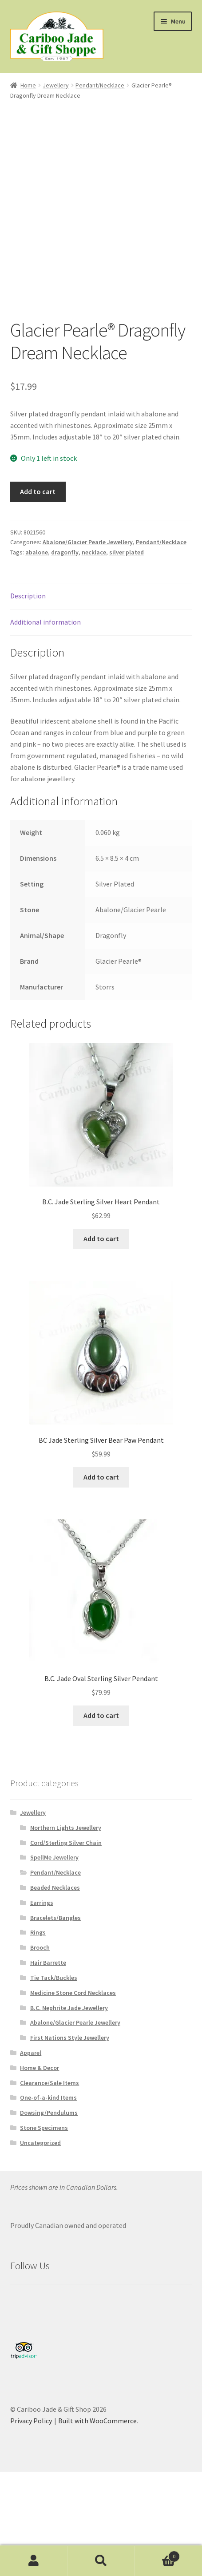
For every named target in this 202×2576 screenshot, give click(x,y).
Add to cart (37, 491)
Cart (157, 2554)
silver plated (126, 552)
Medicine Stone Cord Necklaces (73, 1993)
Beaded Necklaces (55, 1887)
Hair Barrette (48, 1963)
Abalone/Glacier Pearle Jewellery (88, 542)
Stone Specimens (44, 2128)
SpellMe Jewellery (54, 1857)
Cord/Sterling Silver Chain (66, 1843)
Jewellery (56, 85)
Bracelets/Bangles (55, 1918)
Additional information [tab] (45, 621)
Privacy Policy (31, 2420)
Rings (38, 1932)
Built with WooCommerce (97, 2420)
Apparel (30, 2053)
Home (28, 85)
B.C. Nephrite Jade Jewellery (69, 2008)
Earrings (41, 1903)
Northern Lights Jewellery (65, 1828)
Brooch (40, 1947)
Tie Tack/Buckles (53, 1978)
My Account (33, 2561)
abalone (36, 552)
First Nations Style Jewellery (69, 2038)
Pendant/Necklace (99, 85)
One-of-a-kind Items (48, 2097)
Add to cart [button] (101, 1238)
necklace (94, 552)
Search (101, 2561)
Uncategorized (40, 2143)
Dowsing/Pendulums (49, 2113)
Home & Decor (39, 2068)
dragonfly (65, 552)
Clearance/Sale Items (49, 2083)
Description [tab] (28, 595)
